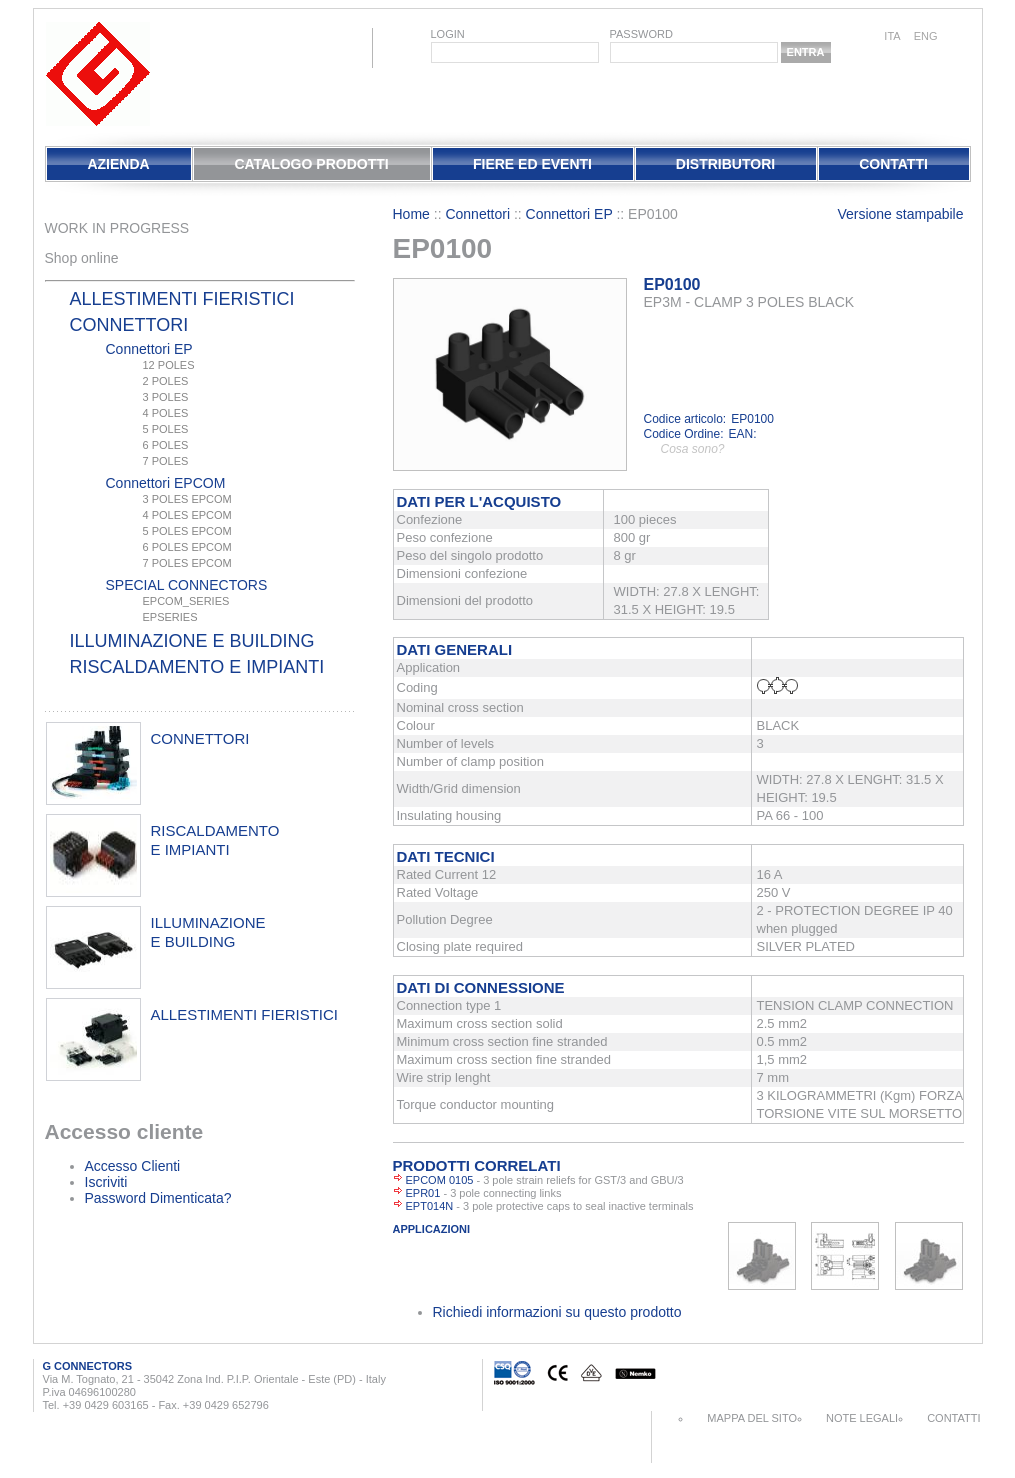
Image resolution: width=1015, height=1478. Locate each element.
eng (926, 36)
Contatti (893, 164)
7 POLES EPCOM (187, 563)
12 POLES (169, 365)
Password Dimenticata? (158, 1198)
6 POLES (166, 445)
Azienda (118, 164)
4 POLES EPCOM (187, 515)
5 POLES (166, 429)
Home (411, 214)
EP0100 (672, 284)
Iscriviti (106, 1182)
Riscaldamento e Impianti (197, 667)
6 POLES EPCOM (187, 547)
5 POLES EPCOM (187, 531)
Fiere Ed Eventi (532, 164)
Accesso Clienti (133, 1166)
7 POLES (166, 461)
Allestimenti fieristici (182, 299)
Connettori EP (149, 349)
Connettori (129, 325)
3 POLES (166, 397)
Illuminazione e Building (192, 641)
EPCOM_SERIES (186, 601)
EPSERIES (170, 617)
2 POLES (166, 381)
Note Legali (862, 1418)
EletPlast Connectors (98, 74)
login (448, 34)
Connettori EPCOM (166, 483)
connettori (200, 738)
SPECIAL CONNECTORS (187, 585)
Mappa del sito (752, 1418)
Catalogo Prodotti (311, 164)
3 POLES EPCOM (187, 499)
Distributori (725, 164)
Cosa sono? (693, 449)
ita (892, 36)
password (641, 34)
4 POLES (166, 413)
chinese (961, 37)
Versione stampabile (900, 214)
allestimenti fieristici (245, 1014)
